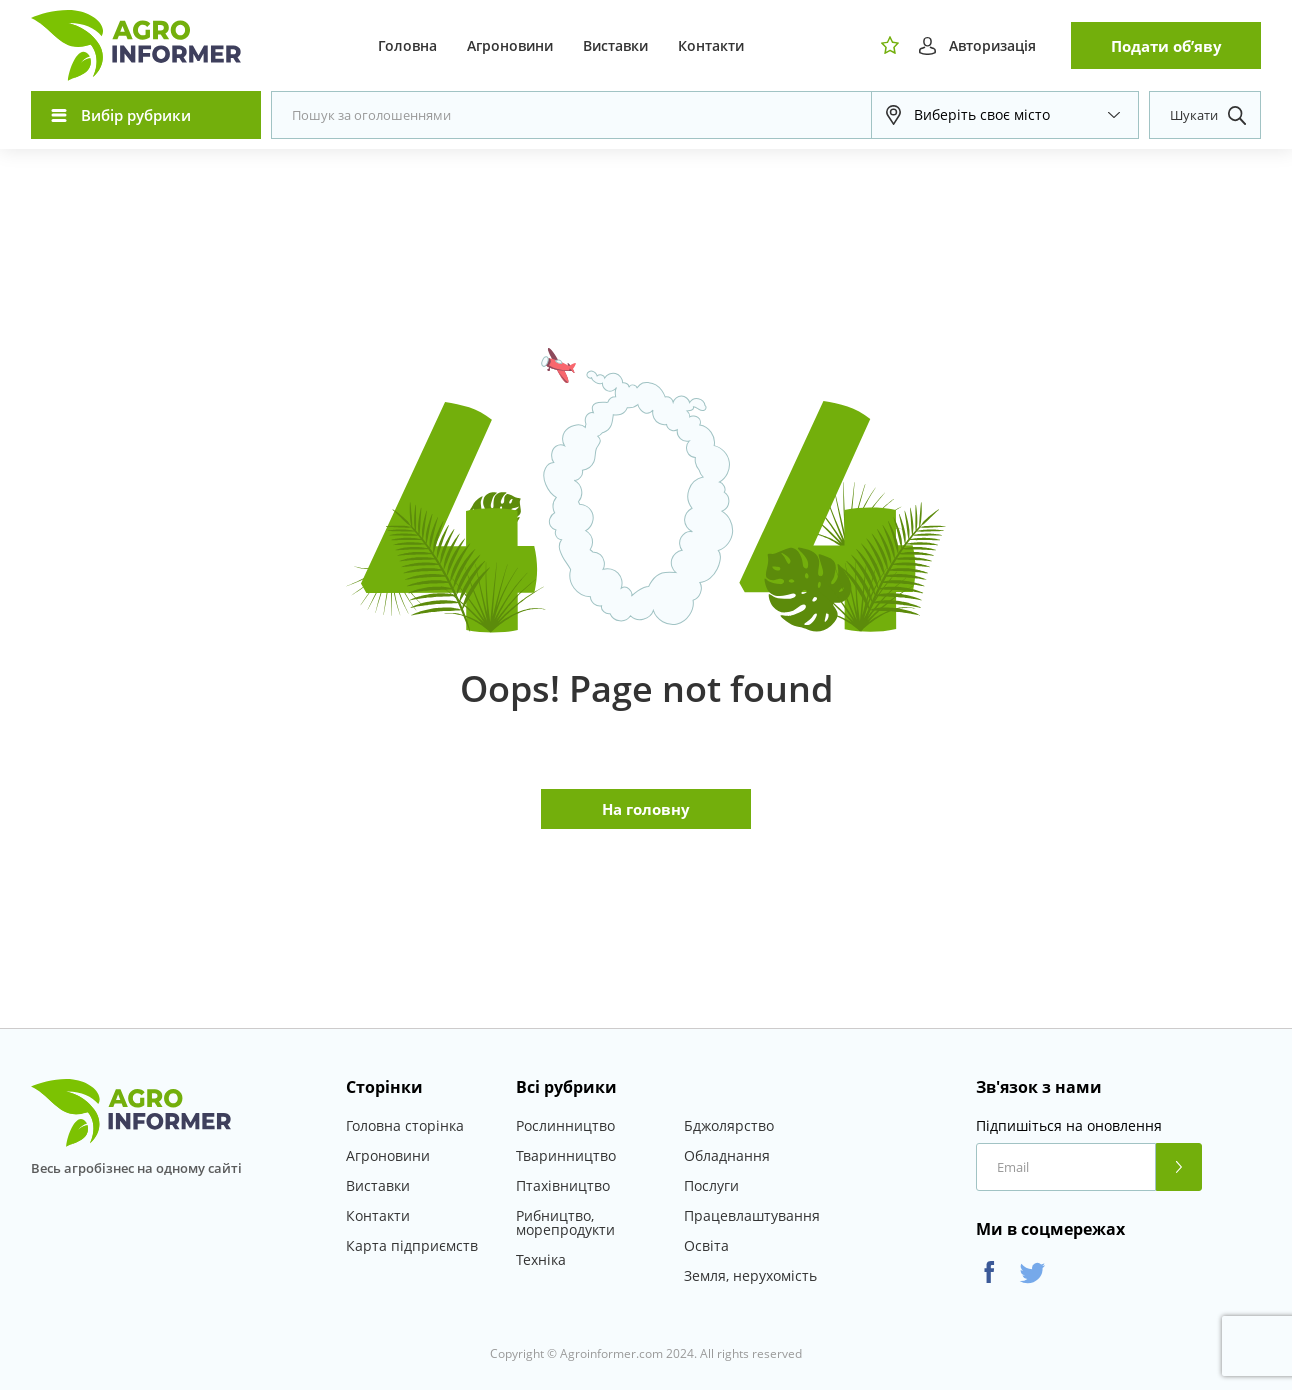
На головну (646, 809)
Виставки (615, 45)
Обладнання (727, 1155)
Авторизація (992, 45)
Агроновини (510, 45)
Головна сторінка (405, 1125)
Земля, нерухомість (750, 1275)
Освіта (706, 1245)
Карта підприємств (412, 1245)
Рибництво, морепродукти (565, 1222)
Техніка (541, 1259)
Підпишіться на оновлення (1069, 1126)
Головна (407, 45)
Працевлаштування (752, 1215)
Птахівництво (563, 1185)
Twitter (1032, 1272)
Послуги (711, 1185)
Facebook (989, 1272)
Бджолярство (729, 1125)
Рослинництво (565, 1125)
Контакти (711, 45)
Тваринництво (566, 1155)
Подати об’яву (1166, 46)
